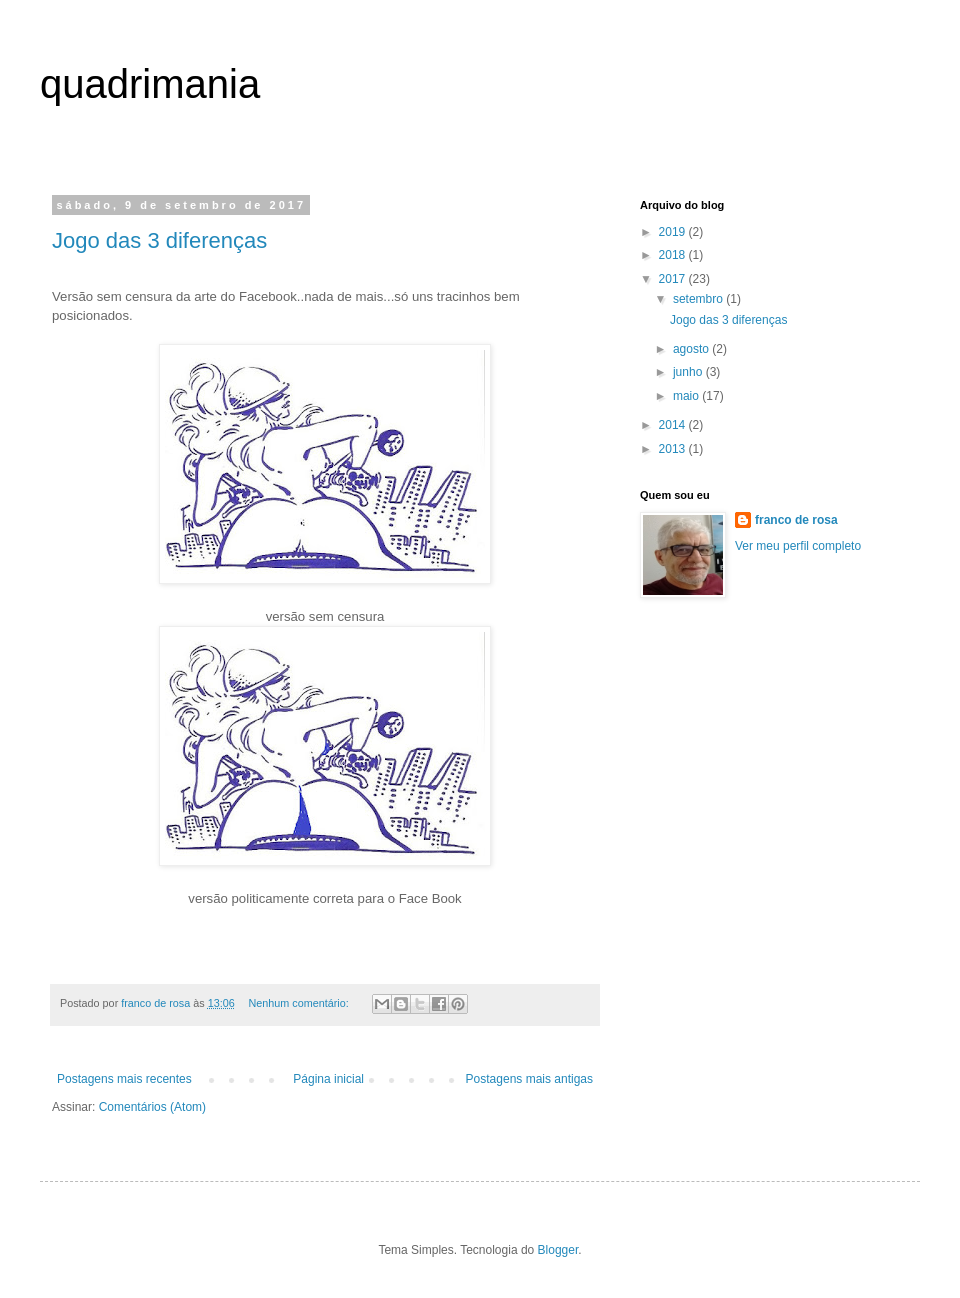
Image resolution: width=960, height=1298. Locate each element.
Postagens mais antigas (529, 1079)
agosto (692, 349)
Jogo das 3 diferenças (159, 240)
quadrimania (150, 84)
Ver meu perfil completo (798, 546)
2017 (674, 279)
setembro (699, 299)
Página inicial (328, 1079)
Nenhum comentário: (300, 1003)
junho (689, 372)
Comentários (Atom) (152, 1107)
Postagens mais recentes (124, 1079)
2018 (674, 255)
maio (687, 396)
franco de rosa (796, 520)
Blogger (558, 1250)
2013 (674, 449)
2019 (674, 232)
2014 (674, 425)
